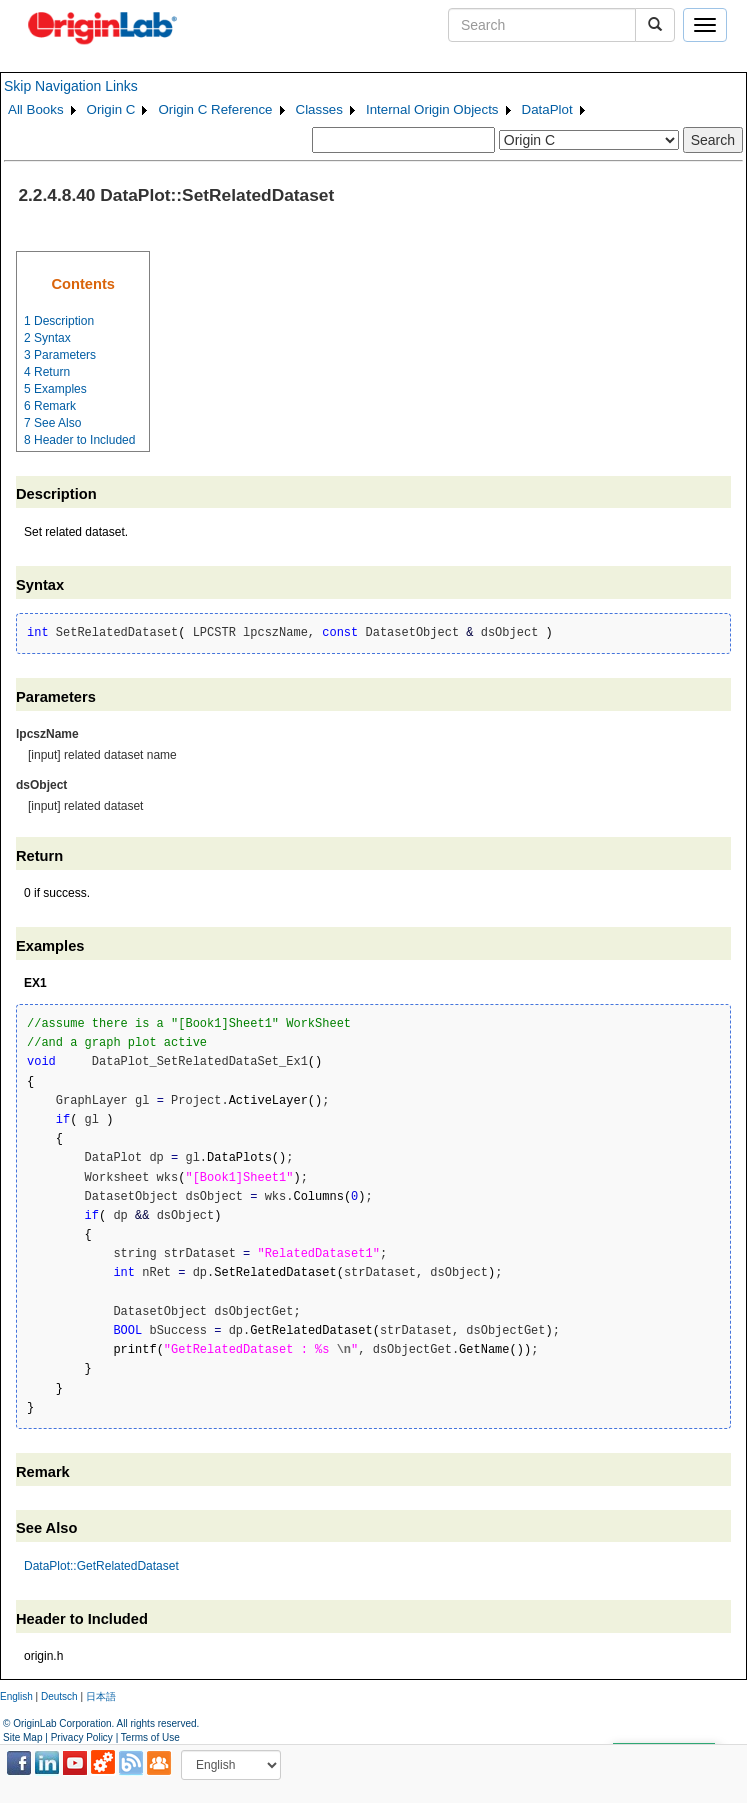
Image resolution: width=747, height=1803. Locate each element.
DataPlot (547, 109)
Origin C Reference (215, 109)
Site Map (22, 1737)
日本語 (101, 1696)
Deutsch (59, 1696)
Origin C (111, 109)
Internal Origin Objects (432, 109)
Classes (319, 109)
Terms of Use (150, 1737)
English (16, 1696)
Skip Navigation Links (71, 86)
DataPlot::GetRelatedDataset (101, 1566)
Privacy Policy (82, 1737)
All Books (36, 109)
